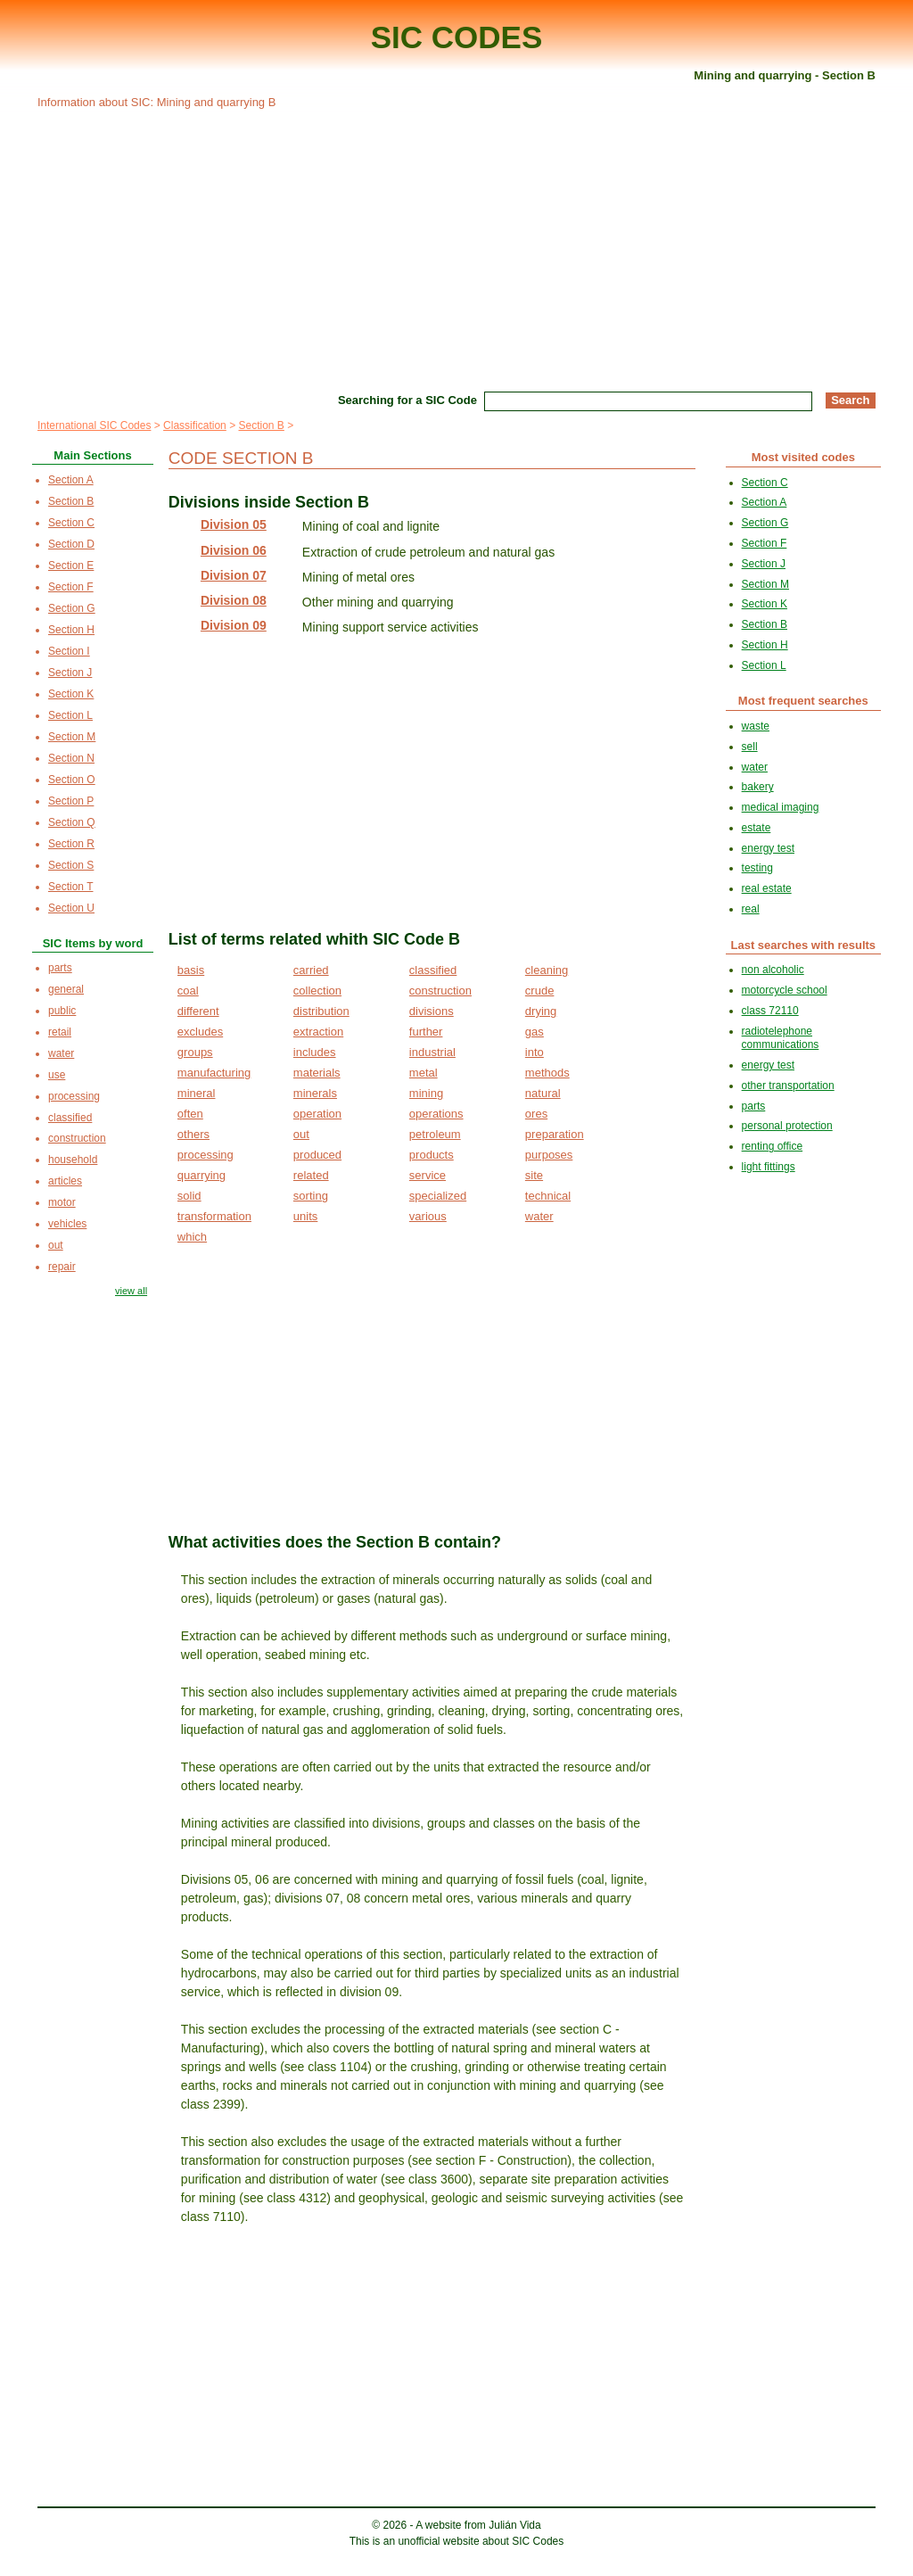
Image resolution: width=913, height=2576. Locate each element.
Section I (69, 651)
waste (755, 726)
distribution (321, 1011)
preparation (554, 1134)
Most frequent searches (803, 700)
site (534, 1175)
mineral (196, 1093)
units (305, 1216)
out (301, 1134)
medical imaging (780, 807)
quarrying (201, 1175)
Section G (71, 608)
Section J (70, 672)
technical (548, 1195)
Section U (71, 908)
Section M (71, 737)
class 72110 (770, 1010)
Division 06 (234, 550)
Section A (71, 480)
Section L (70, 715)
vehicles (67, 1224)
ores (536, 1113)
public (62, 1010)
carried (311, 970)
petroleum (435, 1134)
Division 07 (234, 575)
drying (540, 1011)
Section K (71, 694)
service (427, 1175)
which (192, 1236)
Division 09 (234, 625)
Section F (71, 587)
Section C (71, 522)
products (431, 1154)
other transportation (788, 1085)
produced (317, 1154)
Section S (71, 865)
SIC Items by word (93, 943)
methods (547, 1072)
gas (534, 1031)
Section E (71, 565)
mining (426, 1093)
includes (314, 1052)
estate (756, 828)
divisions (431, 1011)
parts (60, 968)
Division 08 (234, 600)
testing (757, 868)
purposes (548, 1154)
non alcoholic (773, 969)
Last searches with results (803, 945)
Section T (70, 886)
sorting (310, 1195)
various (428, 1216)
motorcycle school (784, 990)
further (426, 1031)
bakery (758, 786)
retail (59, 1032)
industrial (432, 1052)
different (198, 1011)
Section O (71, 779)
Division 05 (234, 524)
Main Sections (92, 455)
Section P (71, 801)
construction (440, 990)
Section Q (71, 822)
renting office (772, 1146)
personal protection (787, 1125)
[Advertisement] (456, 248)
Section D (71, 544)
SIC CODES (457, 37)
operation (317, 1113)
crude (540, 990)
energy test (768, 848)
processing (205, 1154)
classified (432, 970)
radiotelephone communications (780, 1038)
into (534, 1052)
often (190, 1113)
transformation (214, 1216)
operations (436, 1113)
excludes (200, 1031)
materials (317, 1072)
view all (131, 1290)
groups (195, 1052)
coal (188, 990)
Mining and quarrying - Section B (785, 75)
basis (190, 970)
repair (62, 1266)
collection (317, 990)
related (311, 1175)
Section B (261, 425)
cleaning (546, 970)
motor (62, 1202)
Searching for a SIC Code (407, 400)
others (193, 1134)
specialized (437, 1195)
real (751, 909)
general (66, 989)
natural (543, 1093)
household (72, 1159)
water (539, 1216)
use (56, 1075)
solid (189, 1195)
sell (750, 746)
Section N (71, 758)
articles (65, 1181)
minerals (315, 1093)
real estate (767, 888)
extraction (318, 1031)
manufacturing (214, 1072)
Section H (71, 629)
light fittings (768, 1166)
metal (423, 1072)
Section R (71, 844)
